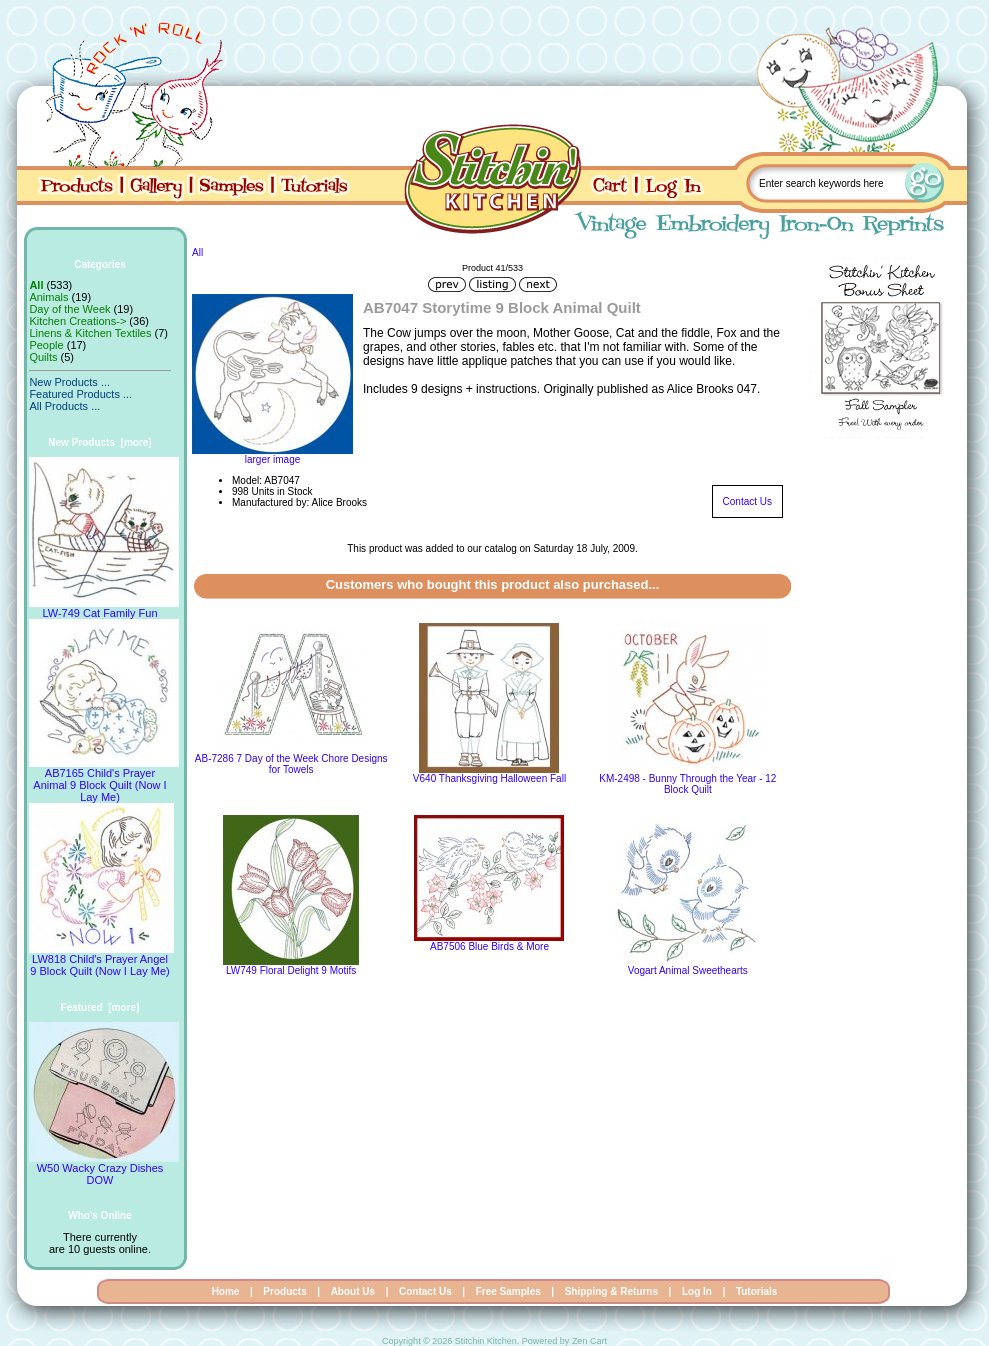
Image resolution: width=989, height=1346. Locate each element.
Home (226, 1291)
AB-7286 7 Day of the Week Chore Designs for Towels (291, 764)
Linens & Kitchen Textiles (90, 333)
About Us (353, 1291)
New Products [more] (99, 442)
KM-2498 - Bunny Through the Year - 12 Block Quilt (687, 784)
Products (284, 1291)
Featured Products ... (80, 394)
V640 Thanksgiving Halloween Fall (489, 778)
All (197, 252)
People (46, 345)
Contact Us (747, 501)
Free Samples (508, 1291)
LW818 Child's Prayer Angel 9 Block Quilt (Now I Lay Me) (101, 960)
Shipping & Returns (611, 1291)
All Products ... (64, 406)
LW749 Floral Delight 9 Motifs (291, 970)
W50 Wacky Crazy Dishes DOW (104, 1169)
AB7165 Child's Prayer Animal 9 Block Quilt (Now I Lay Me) (104, 780)
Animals (48, 297)
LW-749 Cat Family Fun (104, 608)
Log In (697, 1291)
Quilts (43, 357)
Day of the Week (69, 309)
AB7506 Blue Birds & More (489, 946)
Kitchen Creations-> (77, 321)
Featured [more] (100, 1007)
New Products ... (69, 382)
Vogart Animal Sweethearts (688, 970)
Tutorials (756, 1291)
